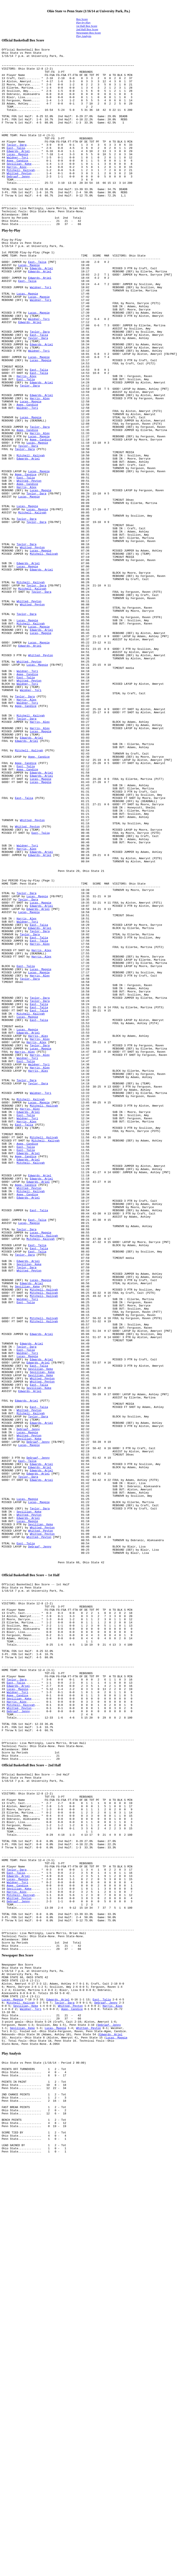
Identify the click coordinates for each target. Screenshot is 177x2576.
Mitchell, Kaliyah (21, 195)
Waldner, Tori (17, 180)
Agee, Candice (17, 184)
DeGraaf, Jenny (18, 203)
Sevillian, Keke (19, 188)
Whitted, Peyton (19, 199)
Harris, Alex (16, 191)
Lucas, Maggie (17, 176)
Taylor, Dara (16, 165)
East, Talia (16, 169)
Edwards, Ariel (18, 172)
